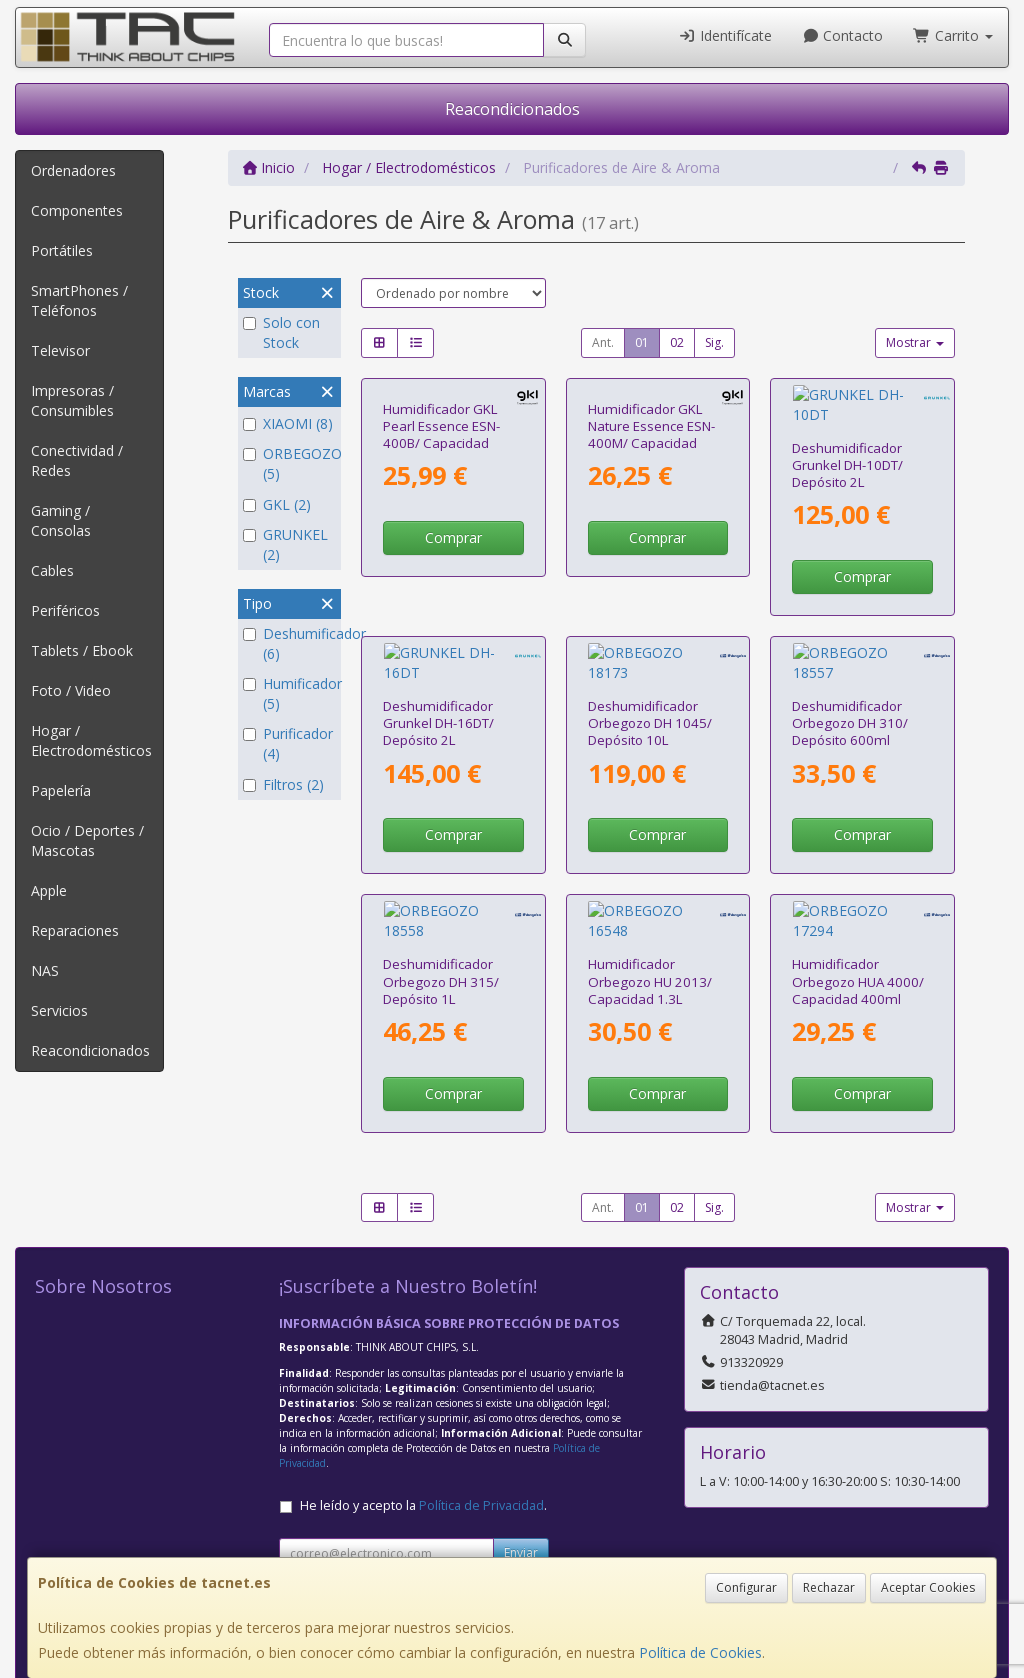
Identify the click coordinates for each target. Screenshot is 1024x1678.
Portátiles (62, 250)
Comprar (453, 537)
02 (677, 342)
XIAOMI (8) (288, 423)
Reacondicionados (512, 109)
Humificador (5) (289, 693)
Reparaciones (75, 930)
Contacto (843, 35)
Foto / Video (71, 690)
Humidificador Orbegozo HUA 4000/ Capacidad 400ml (858, 864)
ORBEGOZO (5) (289, 463)
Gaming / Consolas (61, 520)
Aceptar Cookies (928, 1587)
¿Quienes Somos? (337, 1554)
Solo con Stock (281, 332)
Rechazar (829, 1587)
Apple (49, 890)
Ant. (603, 342)
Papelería (61, 790)
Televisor (60, 350)
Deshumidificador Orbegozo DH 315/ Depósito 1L (441, 864)
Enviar (521, 1435)
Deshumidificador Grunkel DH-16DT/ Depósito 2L (438, 645)
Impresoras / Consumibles (72, 400)
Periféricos (65, 610)
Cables (52, 570)
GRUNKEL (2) (285, 544)
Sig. (714, 342)
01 (642, 342)
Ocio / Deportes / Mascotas (87, 840)
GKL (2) (277, 504)
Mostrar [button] (915, 342)
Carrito (953, 35)
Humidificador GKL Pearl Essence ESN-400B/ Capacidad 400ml (441, 435)
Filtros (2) (283, 784)
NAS (45, 970)
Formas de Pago (535, 1533)
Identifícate (725, 35)
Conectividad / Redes (77, 460)
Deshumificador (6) (289, 643)
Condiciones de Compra (356, 1533)
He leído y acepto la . (423, 1388)
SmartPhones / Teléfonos (79, 300)
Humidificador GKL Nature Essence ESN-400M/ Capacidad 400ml (651, 435)
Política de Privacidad (481, 1388)
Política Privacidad (337, 1512)
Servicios (59, 1010)
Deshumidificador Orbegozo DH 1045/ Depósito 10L (650, 645)
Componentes (77, 210)
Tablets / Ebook (82, 650)
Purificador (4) (288, 743)
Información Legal (540, 1491)
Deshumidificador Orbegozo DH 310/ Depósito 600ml (850, 645)
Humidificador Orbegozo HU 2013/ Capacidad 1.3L (650, 864)
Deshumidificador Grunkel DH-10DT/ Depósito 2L (847, 426)
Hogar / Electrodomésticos (91, 740)
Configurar (746, 1587)
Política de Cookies (700, 1652)
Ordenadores (73, 170)
